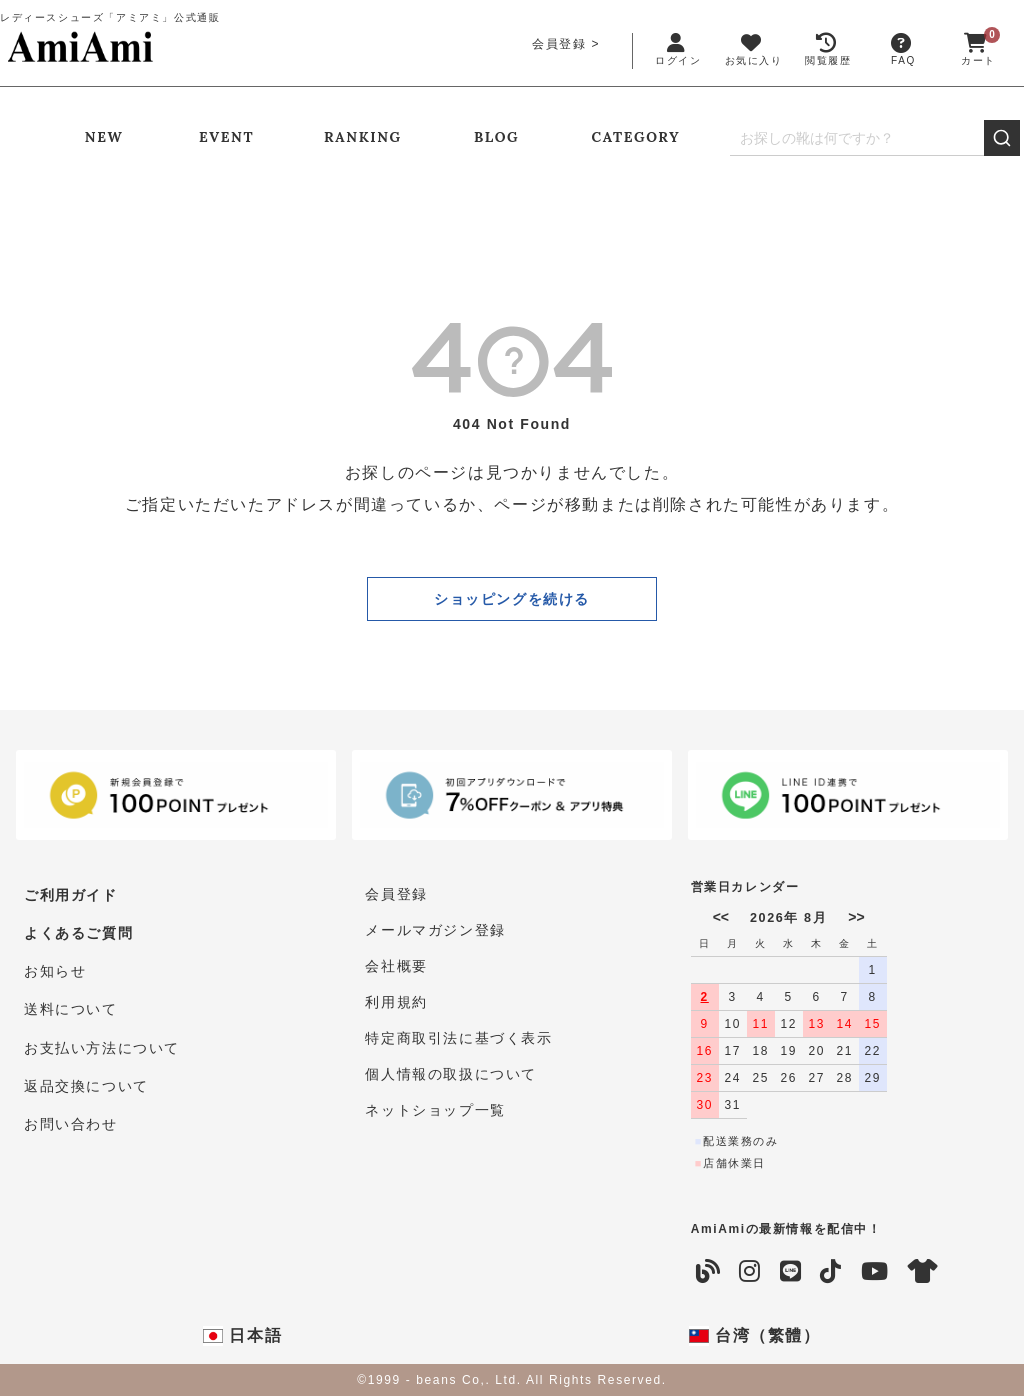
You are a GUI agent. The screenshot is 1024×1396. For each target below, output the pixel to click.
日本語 (242, 1336)
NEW (104, 137)
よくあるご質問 (78, 930)
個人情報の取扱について (451, 1074)
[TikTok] (831, 1272)
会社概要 (396, 966)
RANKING (363, 137)
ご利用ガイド (71, 894)
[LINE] (791, 1272)
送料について (71, 1002)
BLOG (496, 137)
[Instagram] (750, 1272)
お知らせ (55, 966)
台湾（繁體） (755, 1336)
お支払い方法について (102, 1038)
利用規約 (396, 1002)
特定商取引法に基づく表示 (458, 1038)
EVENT (226, 137)
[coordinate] (924, 1272)
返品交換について (86, 1074)
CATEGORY (636, 137)
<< (721, 917)
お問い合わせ (71, 1110)
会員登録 (559, 44)
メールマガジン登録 (435, 930)
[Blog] (709, 1272)
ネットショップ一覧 (435, 1110)
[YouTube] (875, 1272)
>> (856, 917)
